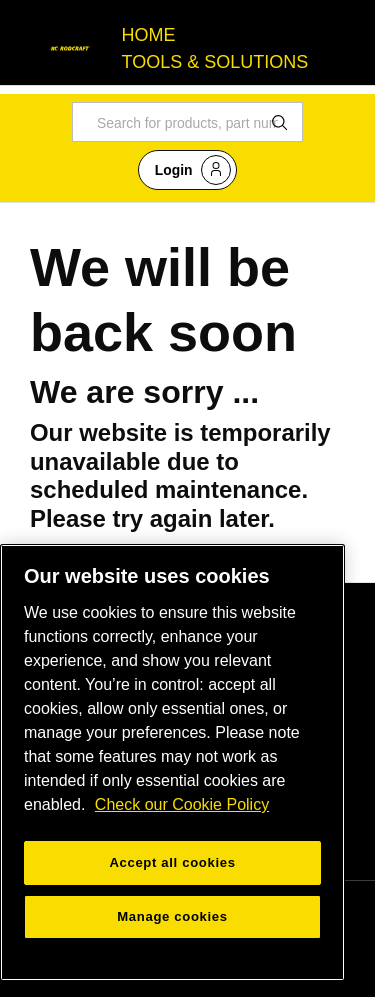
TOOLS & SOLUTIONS (215, 62)
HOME (149, 35)
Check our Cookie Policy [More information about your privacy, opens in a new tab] (182, 804)
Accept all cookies (172, 862)
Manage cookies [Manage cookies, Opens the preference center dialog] (172, 916)
